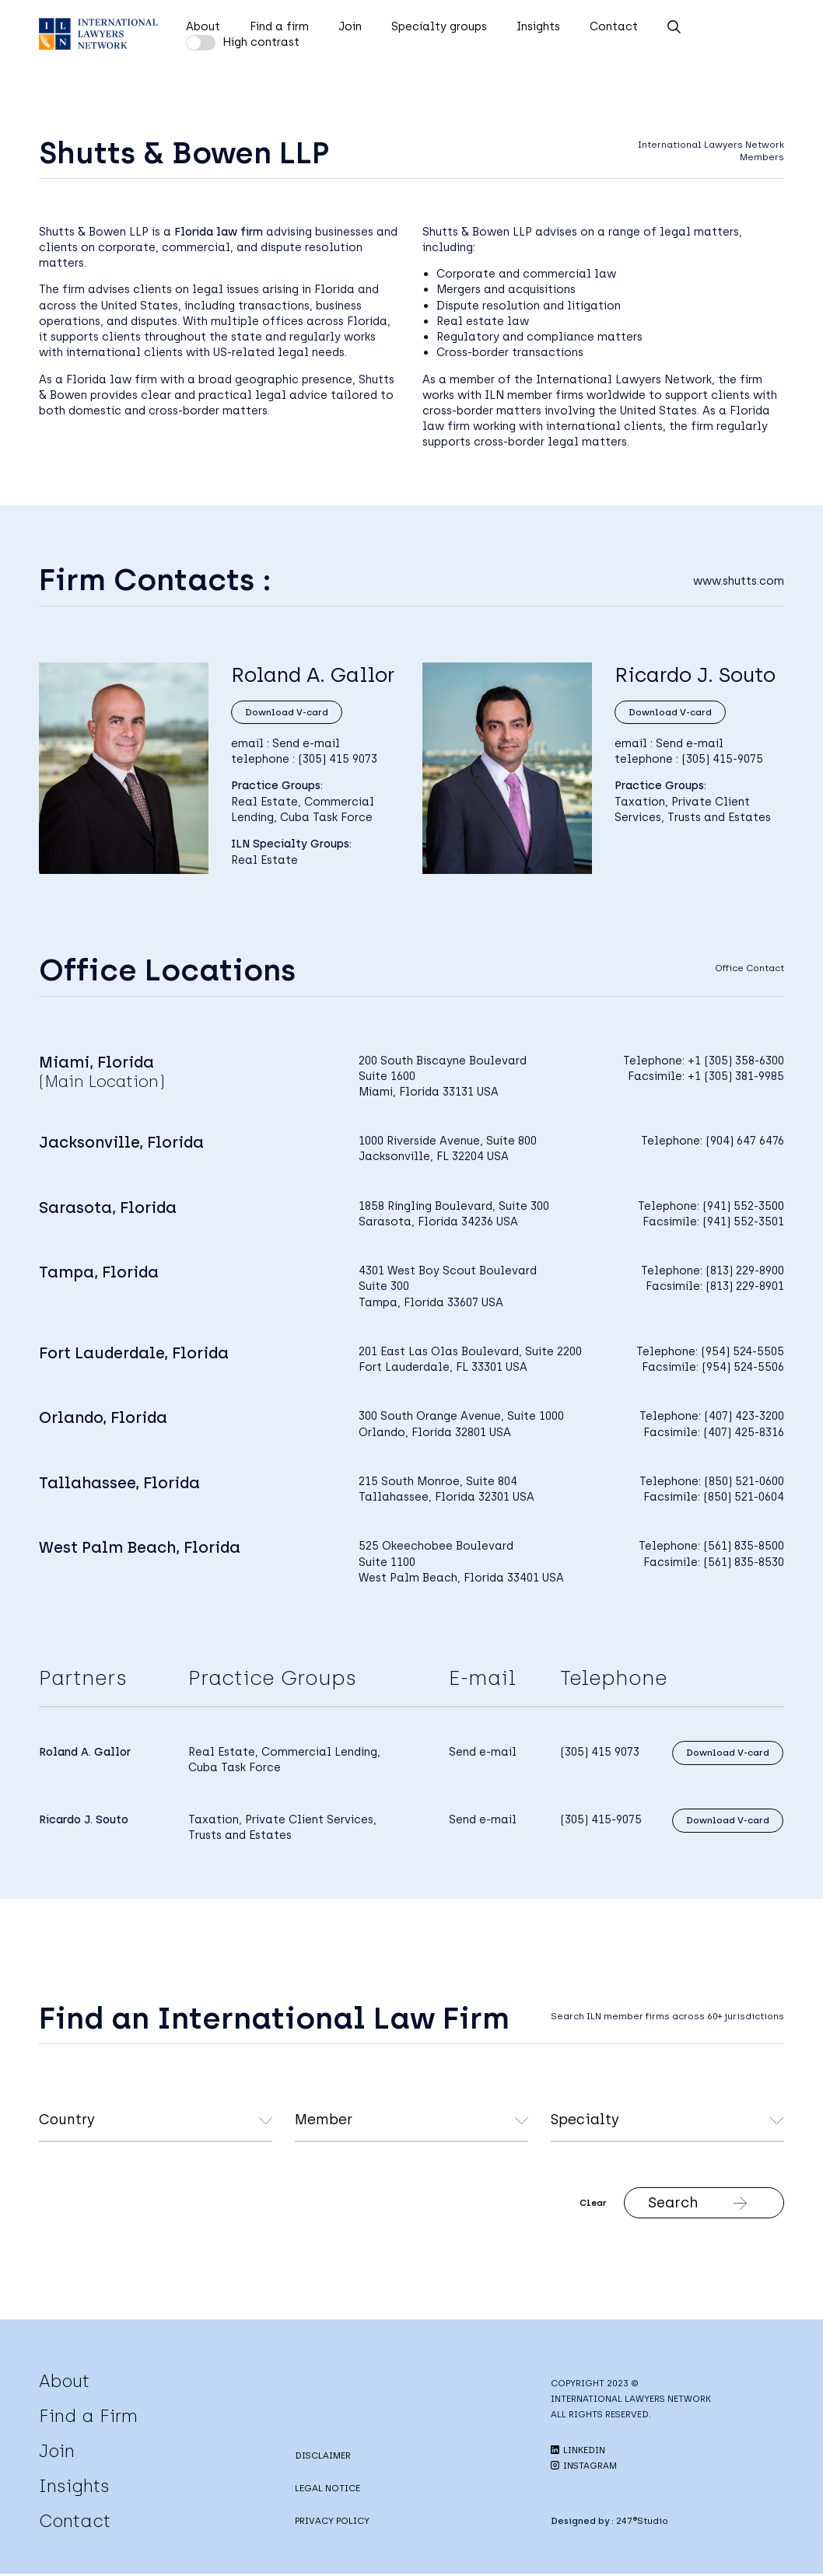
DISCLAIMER (323, 2457)
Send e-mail (306, 742)
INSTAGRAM (584, 2467)
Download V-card (284, 711)
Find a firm (279, 26)
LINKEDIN (578, 2452)
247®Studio (642, 2523)
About (203, 26)
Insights (538, 26)
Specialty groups (439, 26)
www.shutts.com (738, 581)
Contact (614, 26)
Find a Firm (88, 2418)
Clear (561, 2203)
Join (350, 26)
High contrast (260, 42)
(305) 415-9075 (722, 757)
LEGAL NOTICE (327, 2490)
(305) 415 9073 (337, 757)
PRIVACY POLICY (332, 2523)
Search (667, 2203)
